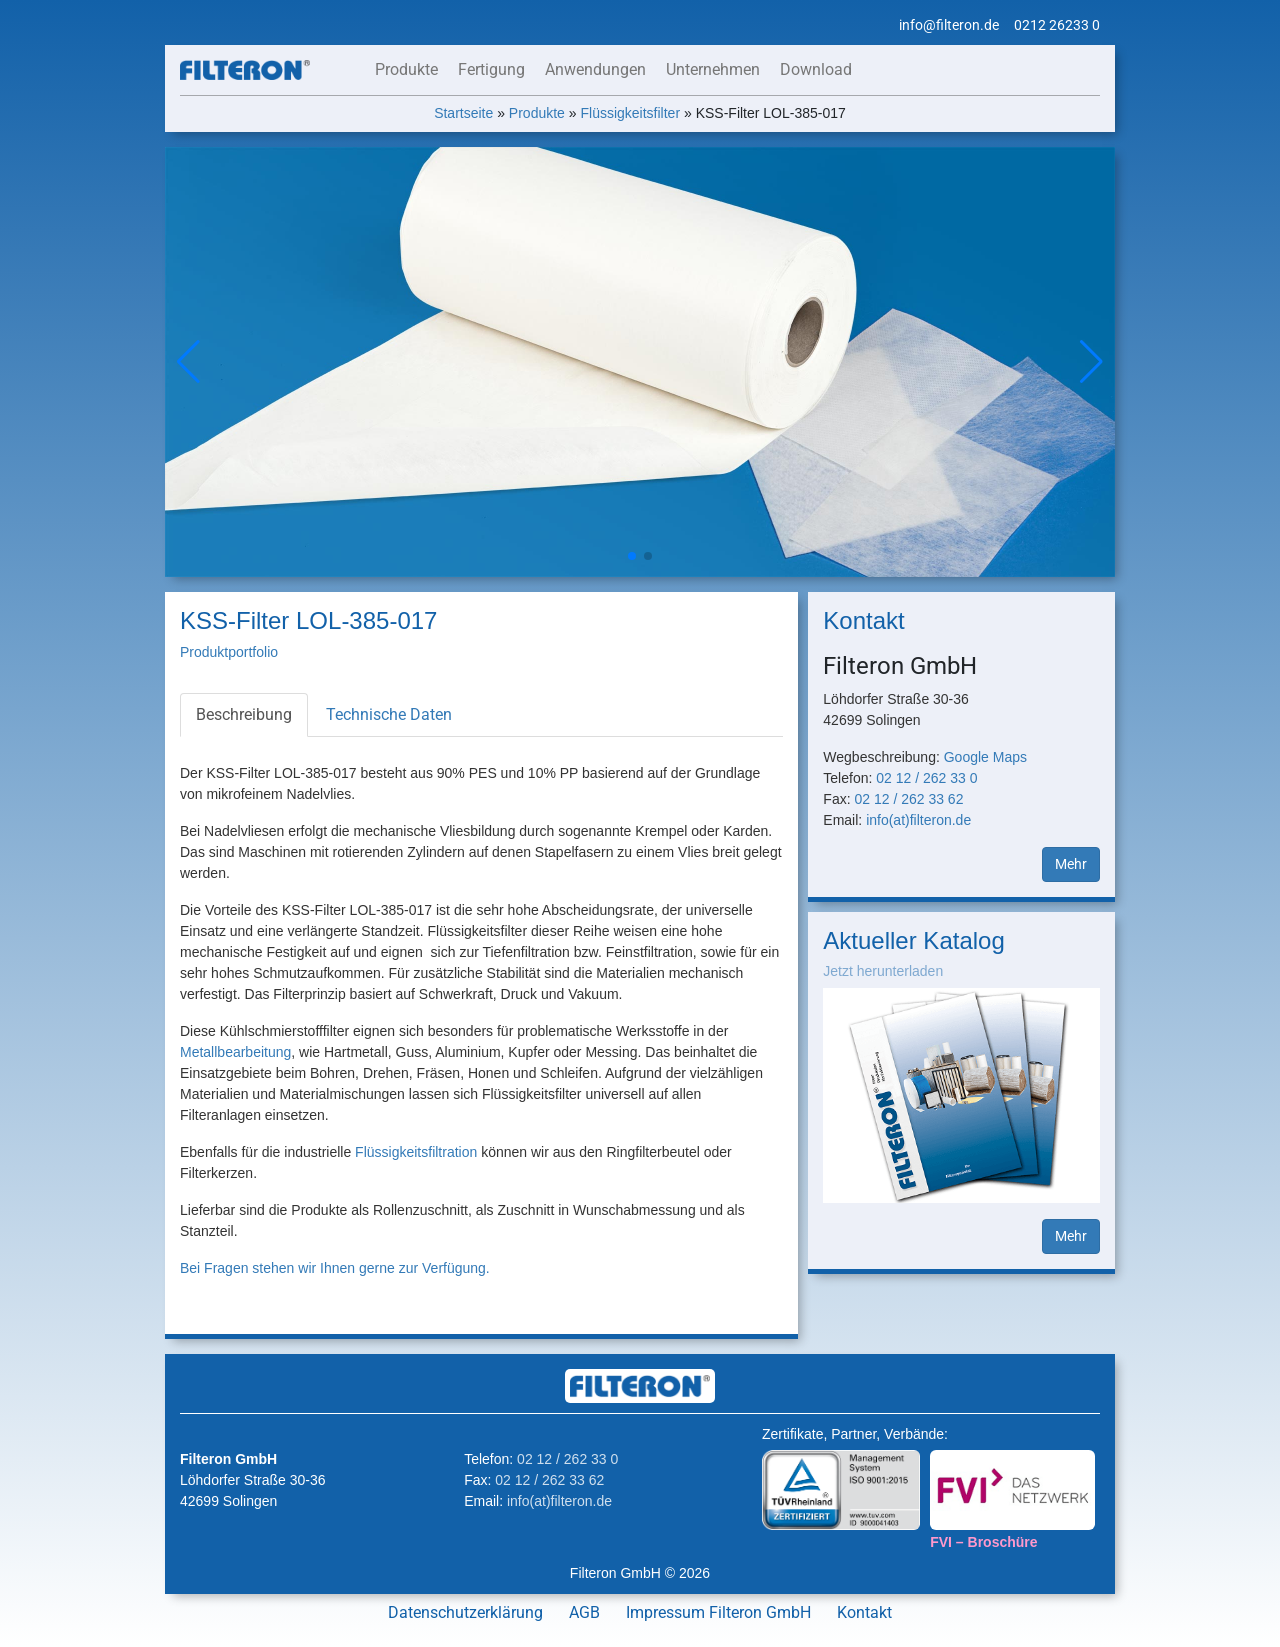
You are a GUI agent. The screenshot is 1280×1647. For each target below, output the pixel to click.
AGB (584, 1612)
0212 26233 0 (1057, 25)
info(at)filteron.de (918, 820)
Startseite (463, 113)
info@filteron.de (949, 25)
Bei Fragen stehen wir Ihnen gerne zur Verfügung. (335, 1268)
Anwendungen (595, 69)
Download (816, 69)
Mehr (1071, 864)
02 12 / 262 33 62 (908, 799)
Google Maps (985, 757)
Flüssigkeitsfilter (630, 113)
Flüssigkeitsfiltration (416, 1152)
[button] (1091, 362)
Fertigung (491, 69)
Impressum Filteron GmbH (718, 1612)
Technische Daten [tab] (389, 714)
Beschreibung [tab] (244, 714)
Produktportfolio (229, 652)
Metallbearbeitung (235, 1052)
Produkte (406, 69)
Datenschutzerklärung (465, 1612)
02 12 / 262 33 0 (926, 778)
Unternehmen (713, 69)
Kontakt (864, 1612)
